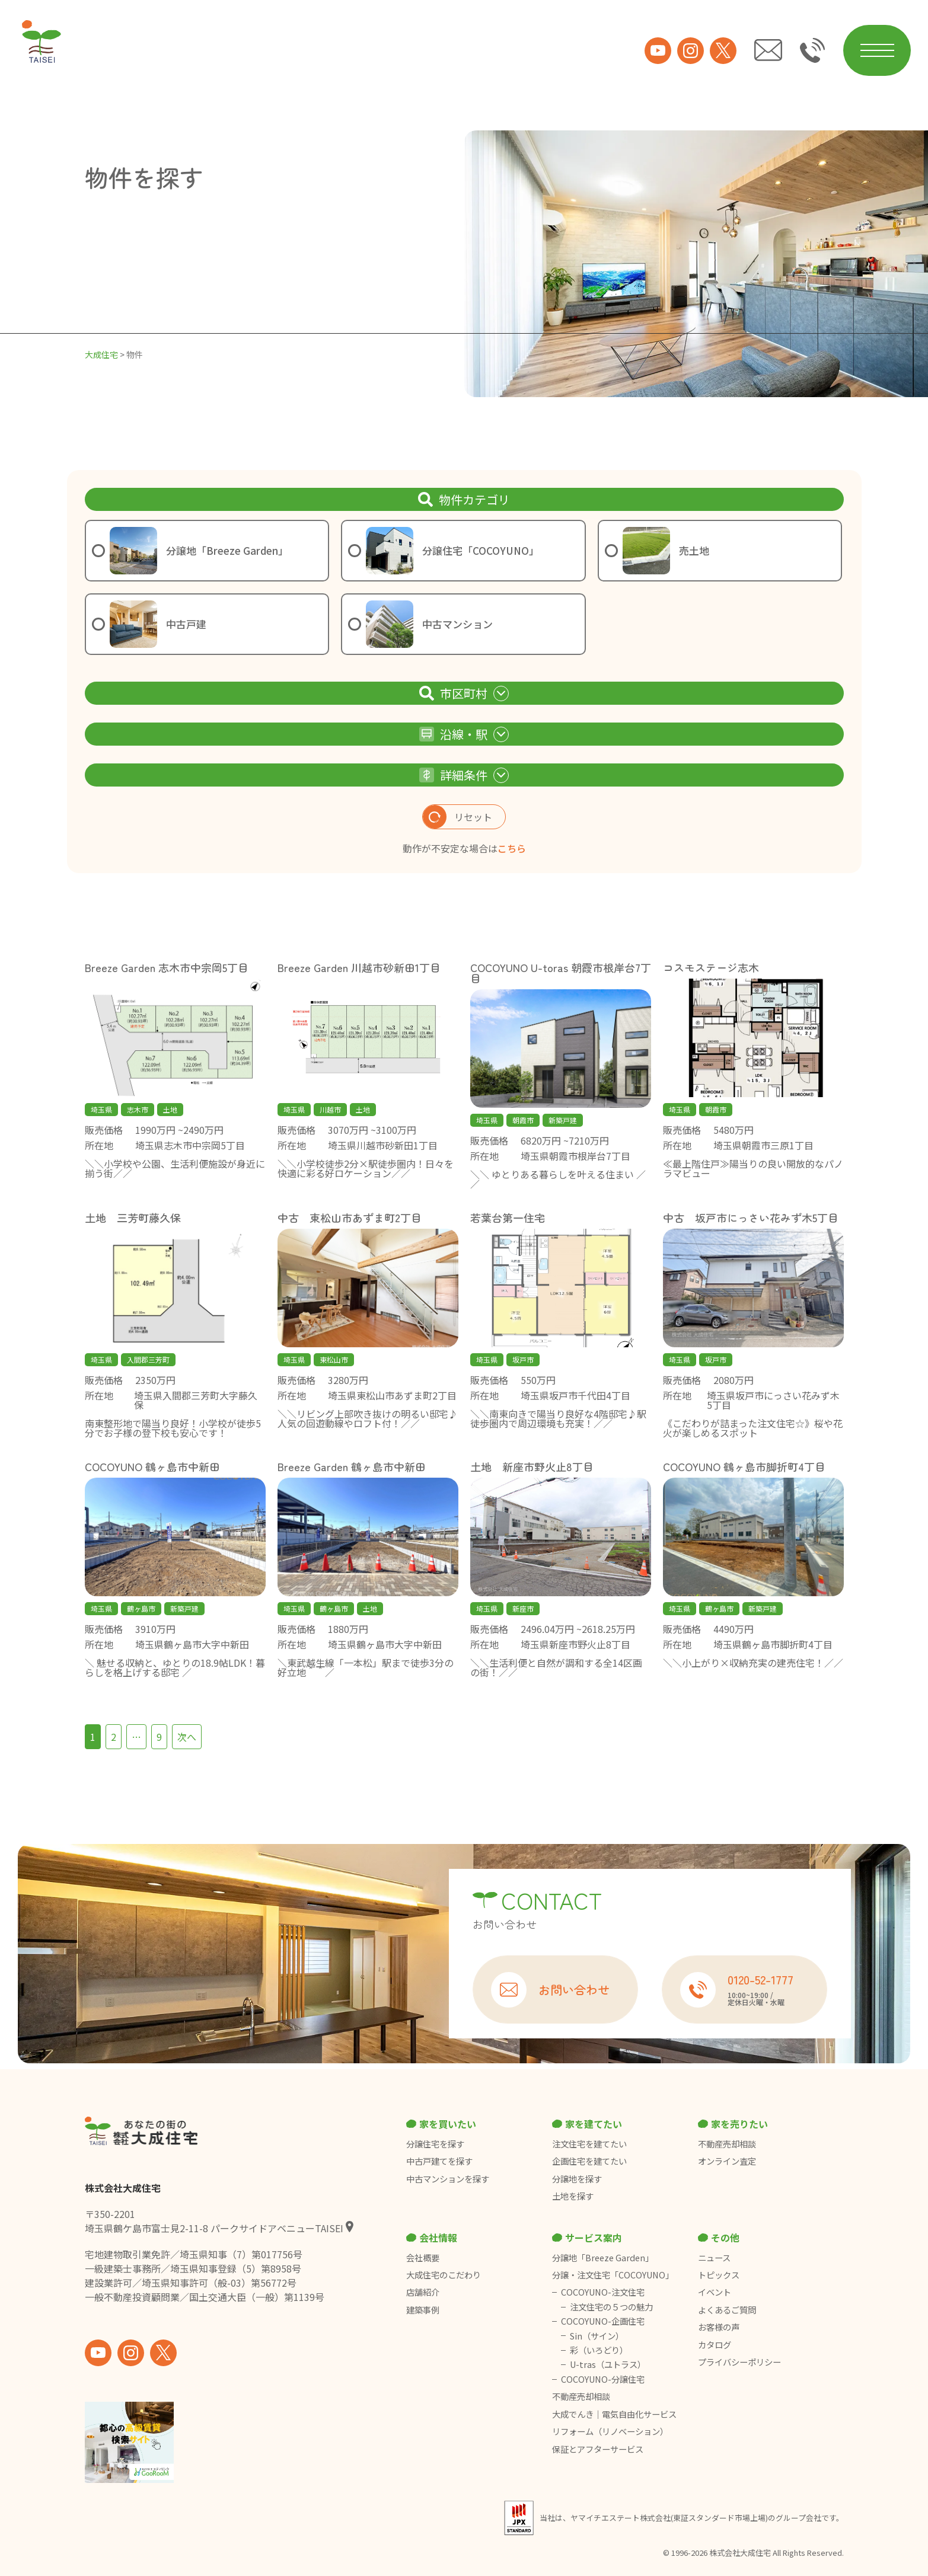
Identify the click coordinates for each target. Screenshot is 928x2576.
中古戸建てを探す (439, 2161)
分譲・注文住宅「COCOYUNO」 (613, 2275)
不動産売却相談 (727, 2144)
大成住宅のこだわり (443, 2275)
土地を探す (573, 2196)
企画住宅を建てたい (589, 2161)
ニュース (714, 2258)
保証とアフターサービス (597, 2449)
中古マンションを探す (447, 2179)
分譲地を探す (577, 2179)
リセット (457, 817)
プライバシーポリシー (739, 2362)
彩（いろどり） (599, 2350)
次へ (186, 1737)
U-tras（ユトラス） (608, 2364)
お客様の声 (718, 2327)
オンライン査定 (727, 2161)
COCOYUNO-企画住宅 (603, 2321)
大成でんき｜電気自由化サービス (615, 2414)
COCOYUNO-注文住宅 (603, 2292)
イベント (714, 2292)
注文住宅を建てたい (589, 2144)
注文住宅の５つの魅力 (611, 2307)
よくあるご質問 (727, 2310)
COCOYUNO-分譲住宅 (603, 2379)
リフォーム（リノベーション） (611, 2431)
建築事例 (422, 2310)
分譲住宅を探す (435, 2144)
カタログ (714, 2345)
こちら (512, 848)
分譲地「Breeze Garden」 (602, 2258)
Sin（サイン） (597, 2336)
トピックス (718, 2275)
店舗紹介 (422, 2292)
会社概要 (422, 2258)
